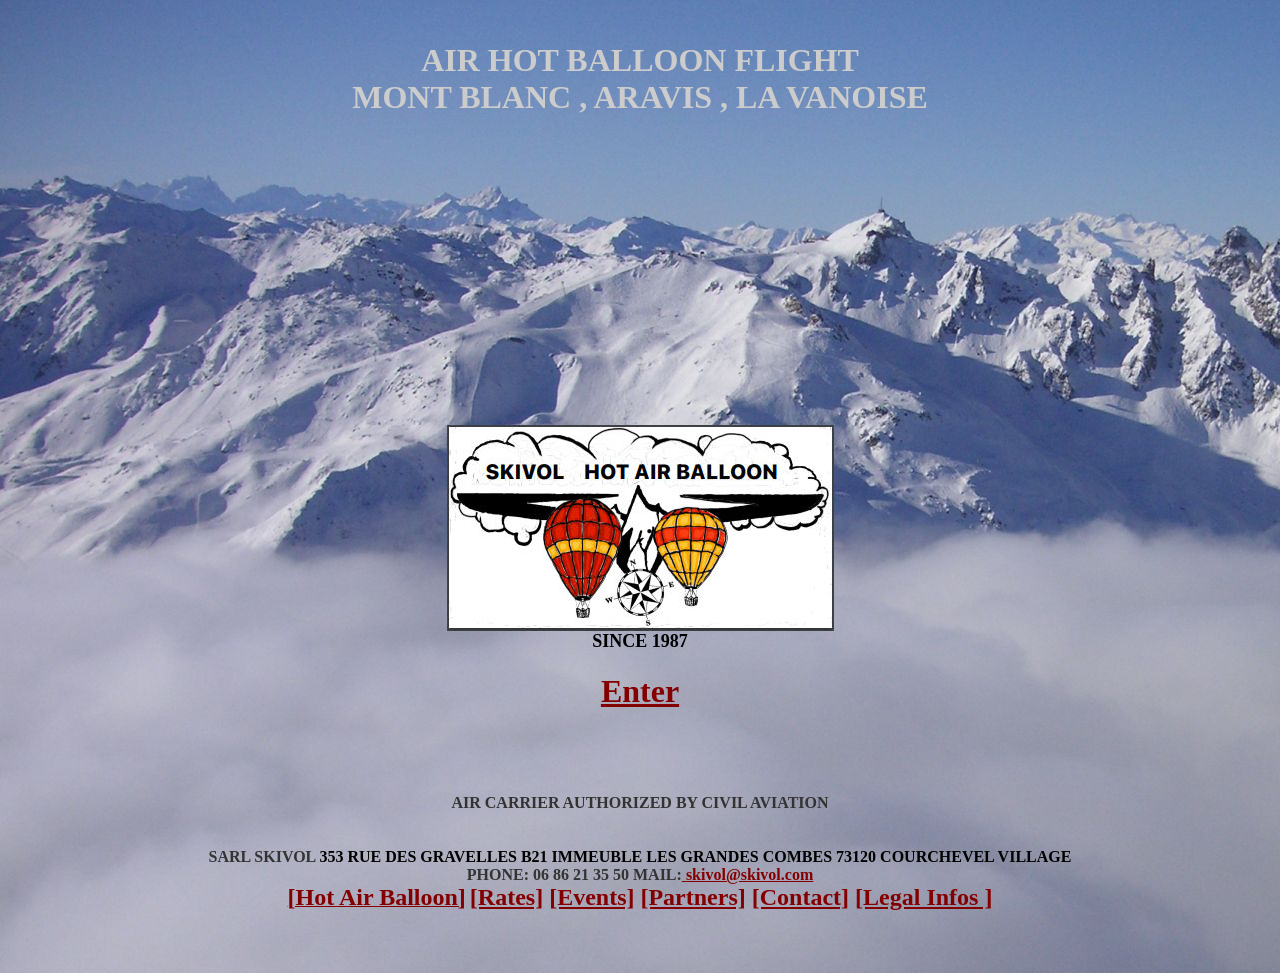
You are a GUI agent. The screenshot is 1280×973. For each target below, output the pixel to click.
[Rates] (506, 897)
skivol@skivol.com (747, 874)
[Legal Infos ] (923, 897)
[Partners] (692, 897)
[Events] (591, 897)
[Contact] (800, 897)
